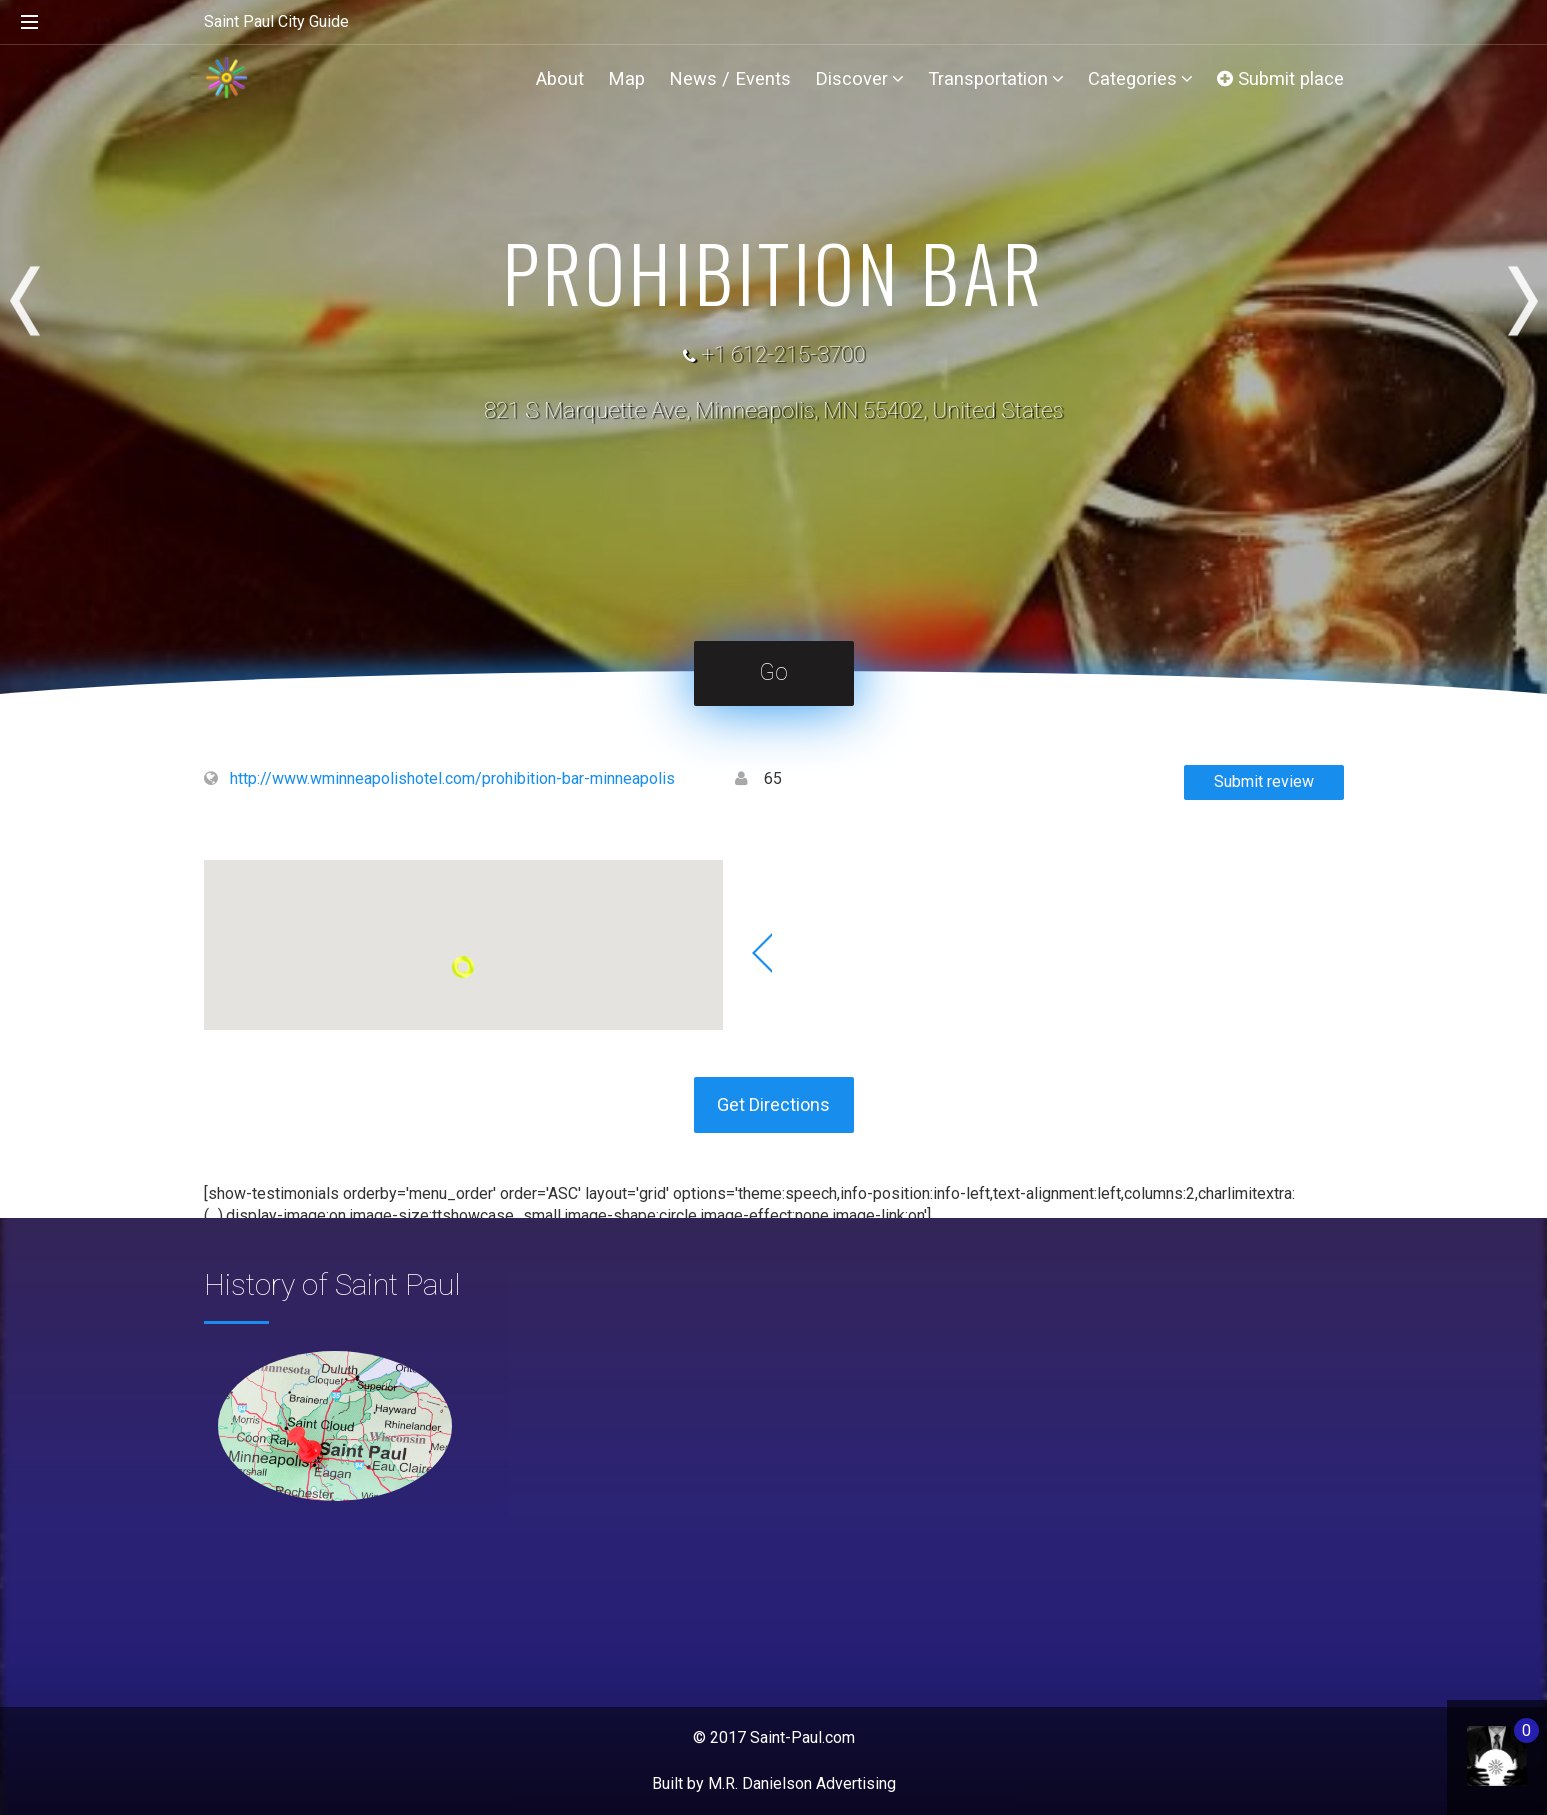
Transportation (996, 78)
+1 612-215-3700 (783, 354)
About (560, 78)
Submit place (1280, 78)
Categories (1140, 78)
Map (626, 78)
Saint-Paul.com (802, 1737)
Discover (859, 78)
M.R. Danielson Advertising (802, 1783)
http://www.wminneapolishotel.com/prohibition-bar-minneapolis (452, 778)
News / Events (730, 78)
